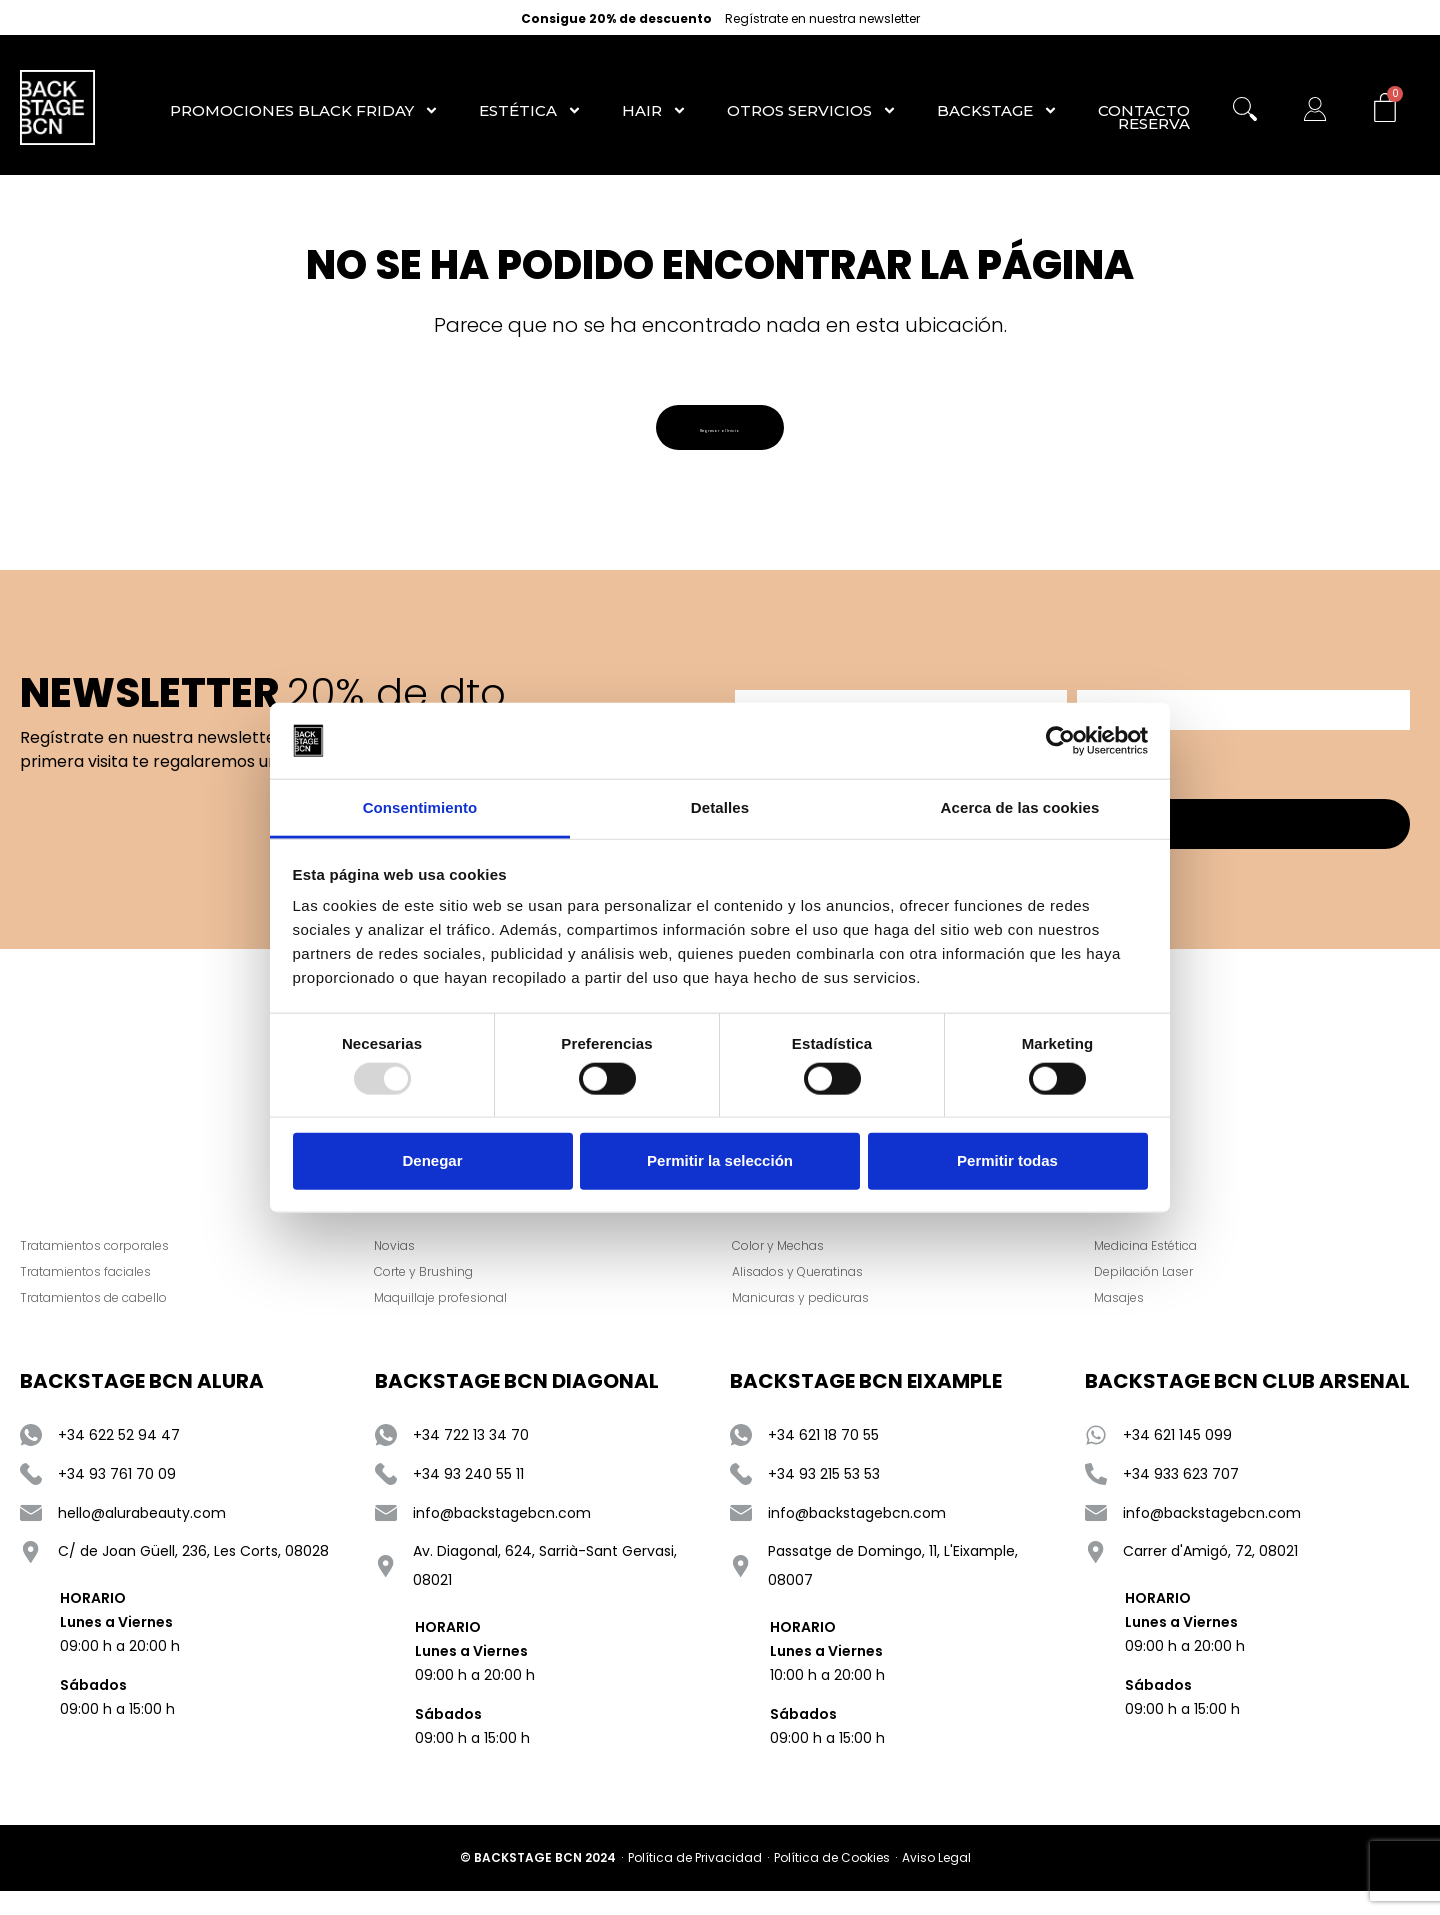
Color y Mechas (791, 1264)
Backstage (997, 110)
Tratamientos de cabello (93, 1316)
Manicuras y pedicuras (813, 1316)
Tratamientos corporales (94, 1264)
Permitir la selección (720, 1160)
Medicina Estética (1158, 1264)
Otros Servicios (812, 110)
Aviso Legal (936, 1876)
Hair (654, 110)
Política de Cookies (832, 1876)
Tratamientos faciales (85, 1290)
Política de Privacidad (695, 1876)
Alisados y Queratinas (810, 1290)
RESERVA (1154, 124)
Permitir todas (1007, 1160)
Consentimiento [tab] (420, 807)
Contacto (1144, 110)
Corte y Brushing (436, 1290)
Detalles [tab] (720, 807)
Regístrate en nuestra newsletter (822, 19)
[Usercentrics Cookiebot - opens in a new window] (1060, 741)
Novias (407, 1264)
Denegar (432, 1160)
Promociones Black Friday (304, 110)
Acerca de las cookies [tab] (1020, 807)
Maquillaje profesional (453, 1316)
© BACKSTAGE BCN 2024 (538, 1876)
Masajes (1132, 1316)
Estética (530, 110)
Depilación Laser (1156, 1290)
